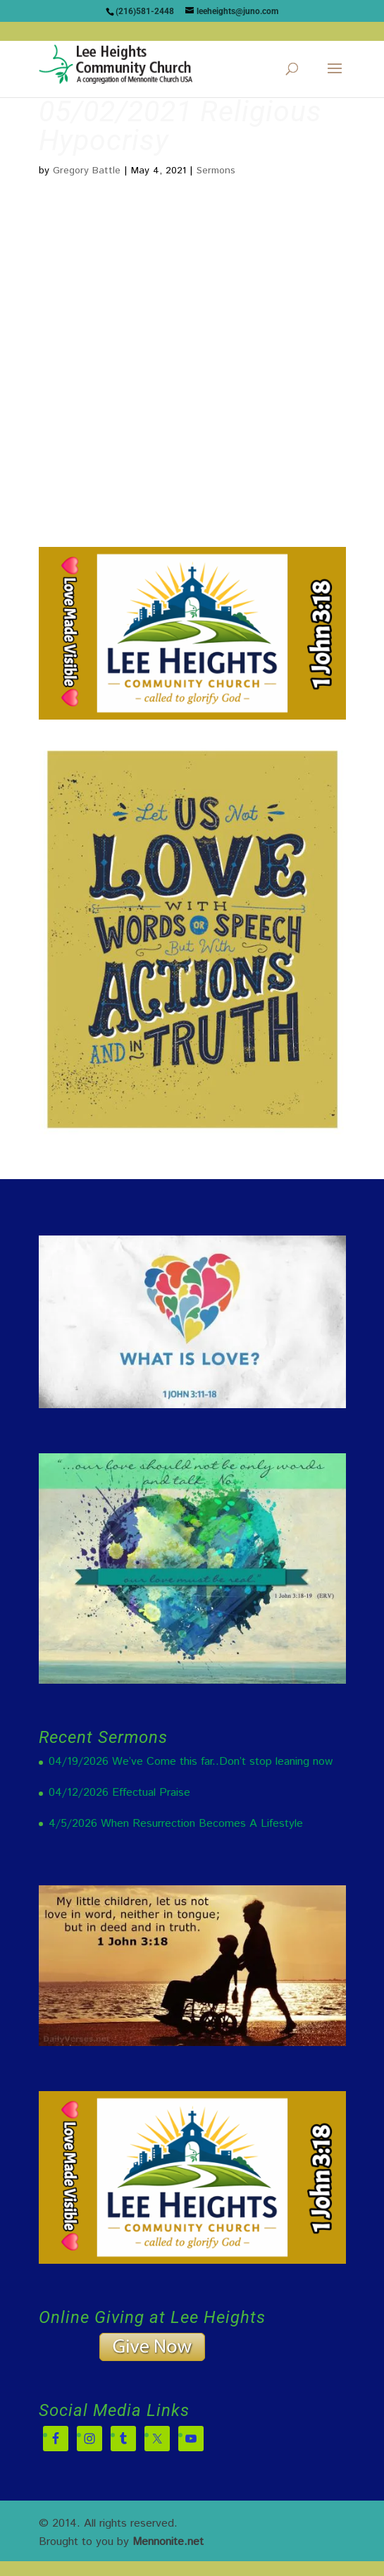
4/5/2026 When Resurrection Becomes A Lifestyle (176, 1824)
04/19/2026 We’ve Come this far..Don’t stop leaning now (191, 1762)
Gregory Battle (86, 171)
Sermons (216, 171)
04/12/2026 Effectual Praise (119, 1793)
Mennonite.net (168, 2542)
